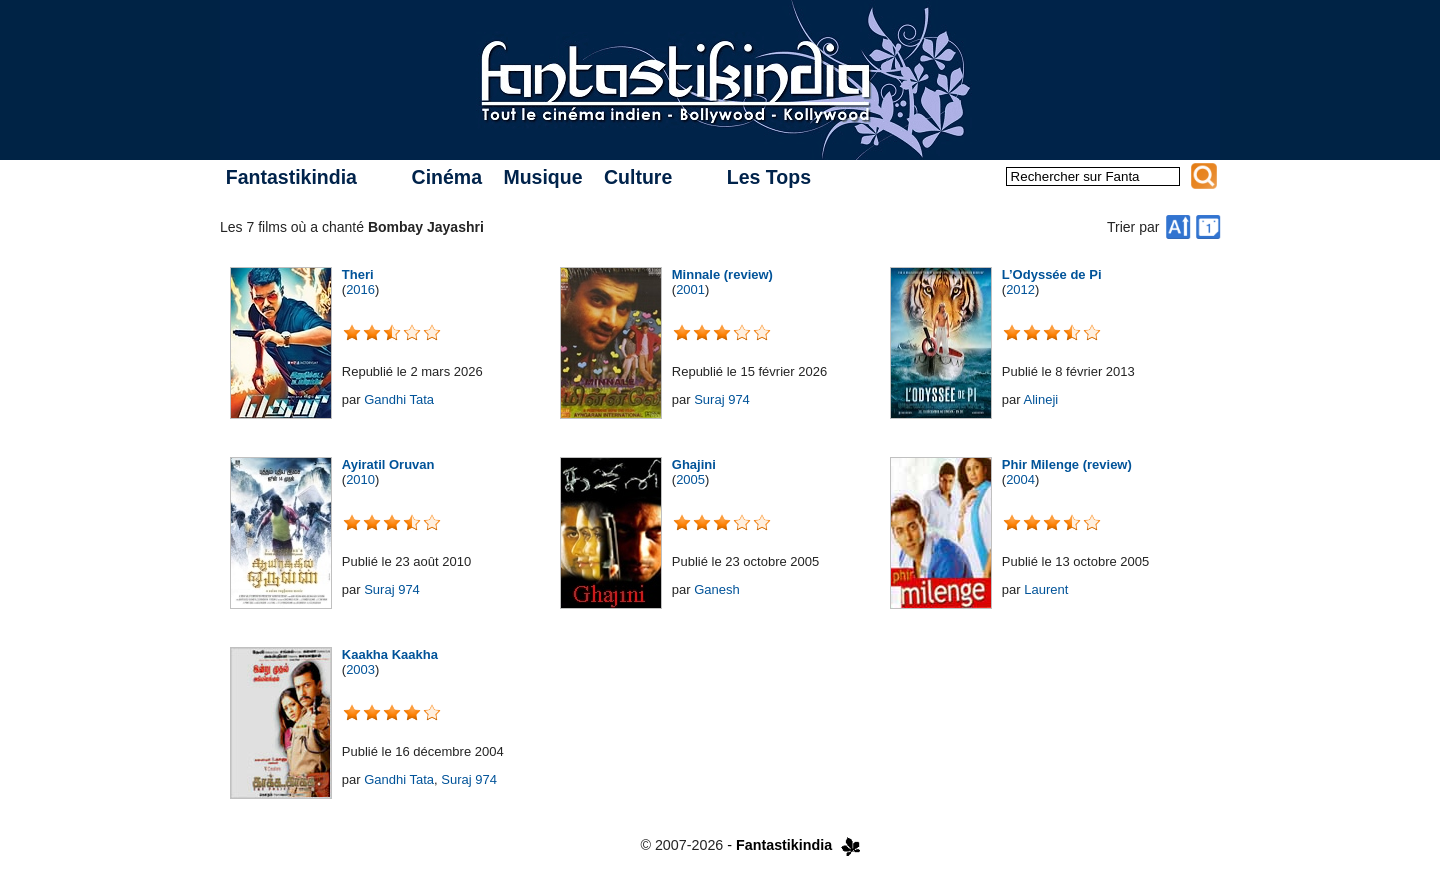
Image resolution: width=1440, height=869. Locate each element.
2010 (360, 479)
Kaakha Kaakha (390, 654)
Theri (358, 274)
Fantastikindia (291, 177)
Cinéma (447, 177)
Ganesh (717, 589)
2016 (360, 289)
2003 (360, 669)
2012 (1020, 289)
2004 (1020, 479)
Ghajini (694, 464)
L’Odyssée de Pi (1052, 274)
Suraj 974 (722, 399)
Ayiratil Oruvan (388, 464)
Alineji (1040, 399)
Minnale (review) (722, 274)
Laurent (1046, 589)
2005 (690, 479)
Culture (638, 177)
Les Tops (769, 177)
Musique (542, 177)
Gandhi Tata (399, 399)
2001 (690, 289)
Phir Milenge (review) (1067, 464)
